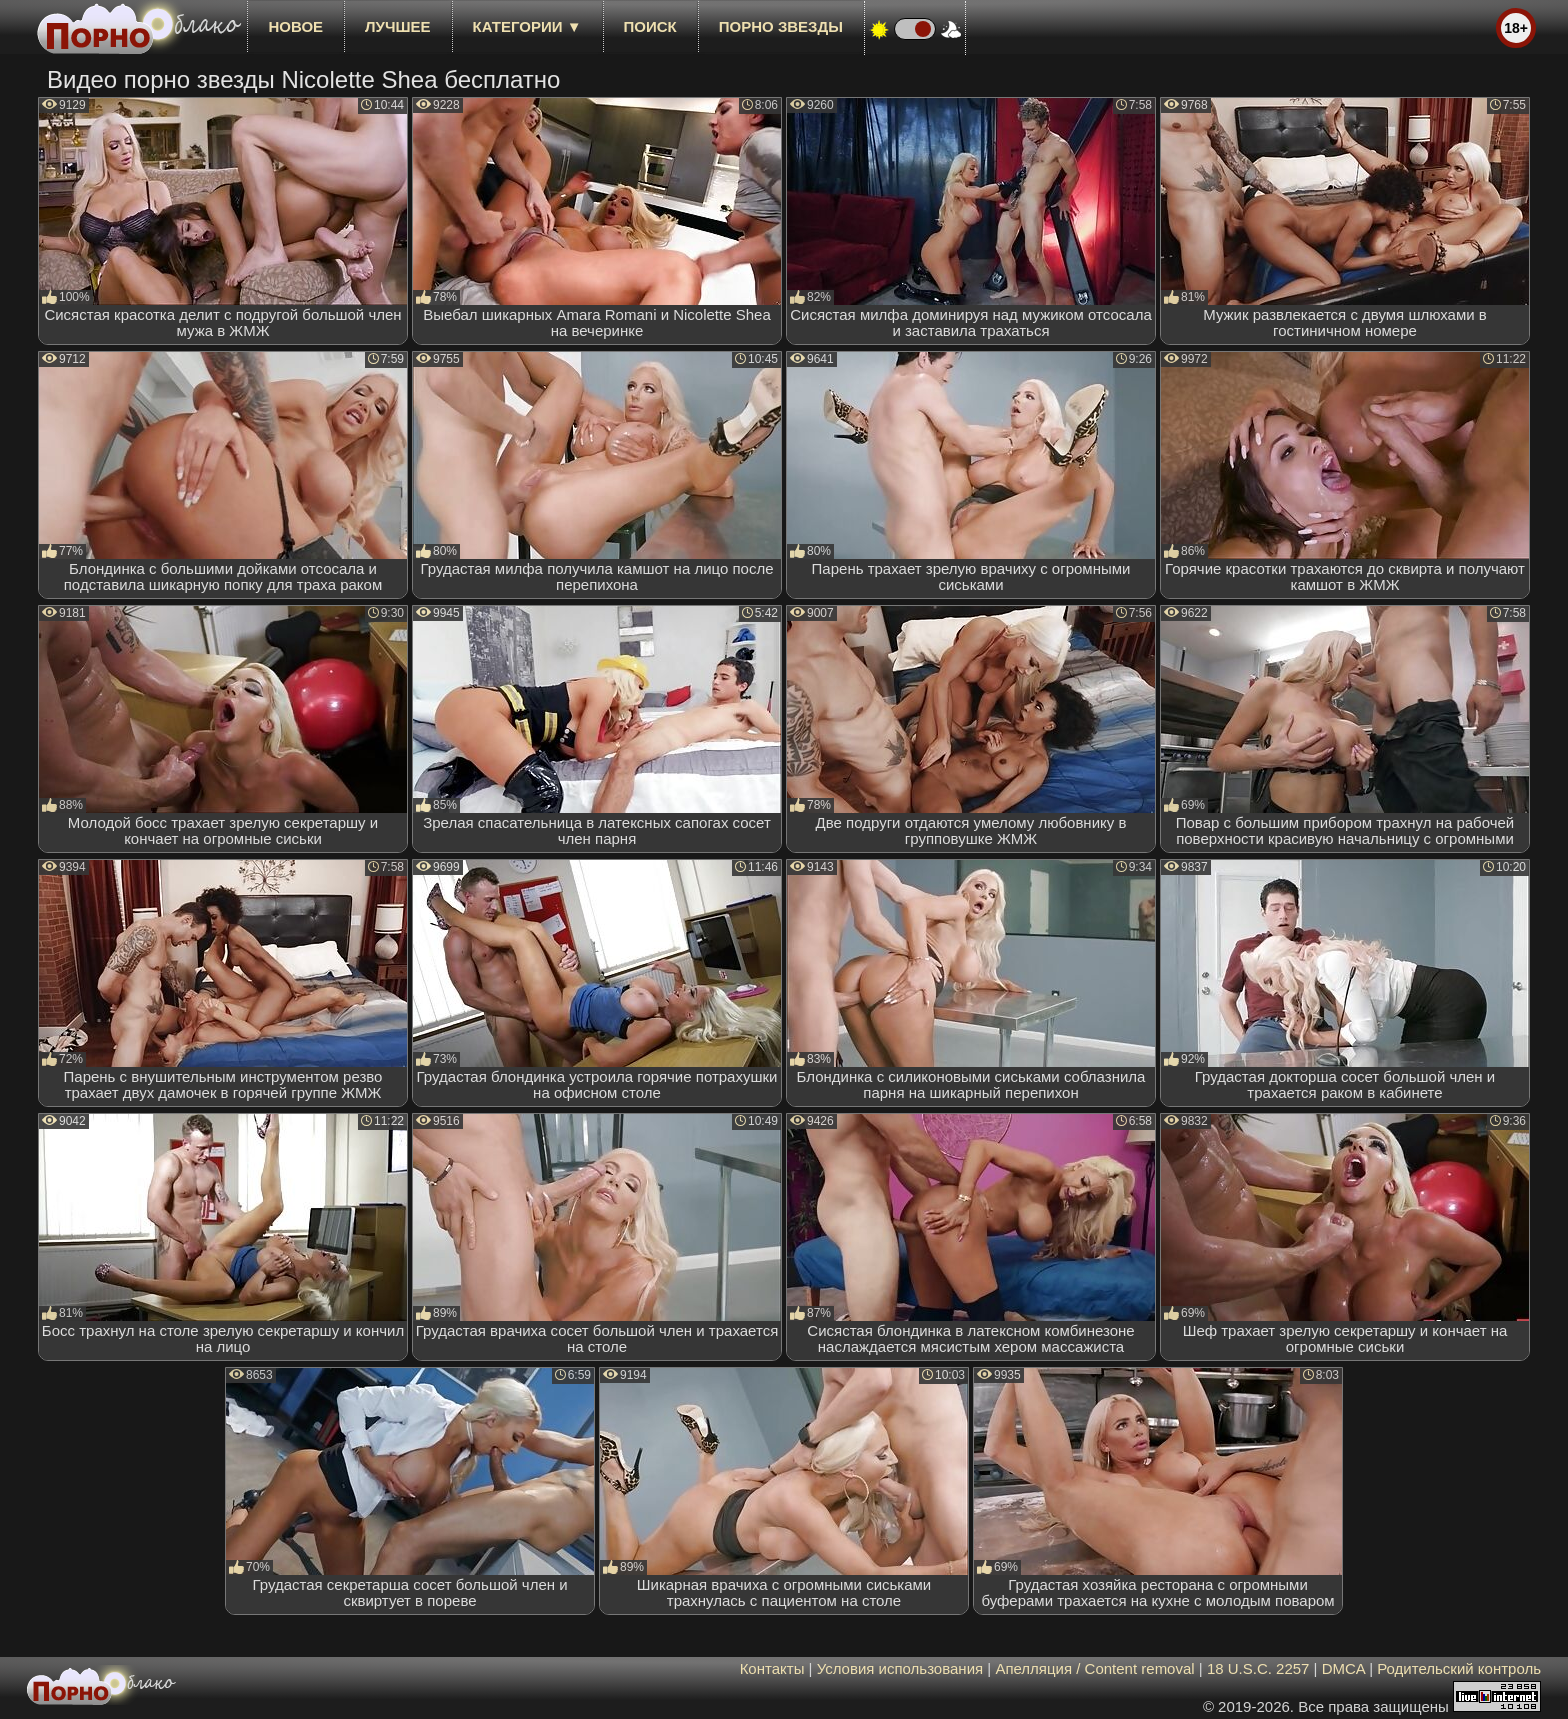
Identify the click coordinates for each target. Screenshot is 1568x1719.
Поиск (650, 26)
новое (295, 26)
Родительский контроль (1459, 1668)
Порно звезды (781, 26)
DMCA (1343, 1668)
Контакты (772, 1668)
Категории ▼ (527, 26)
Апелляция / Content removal (1094, 1668)
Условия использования (900, 1668)
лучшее (397, 26)
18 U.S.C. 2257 (1258, 1668)
